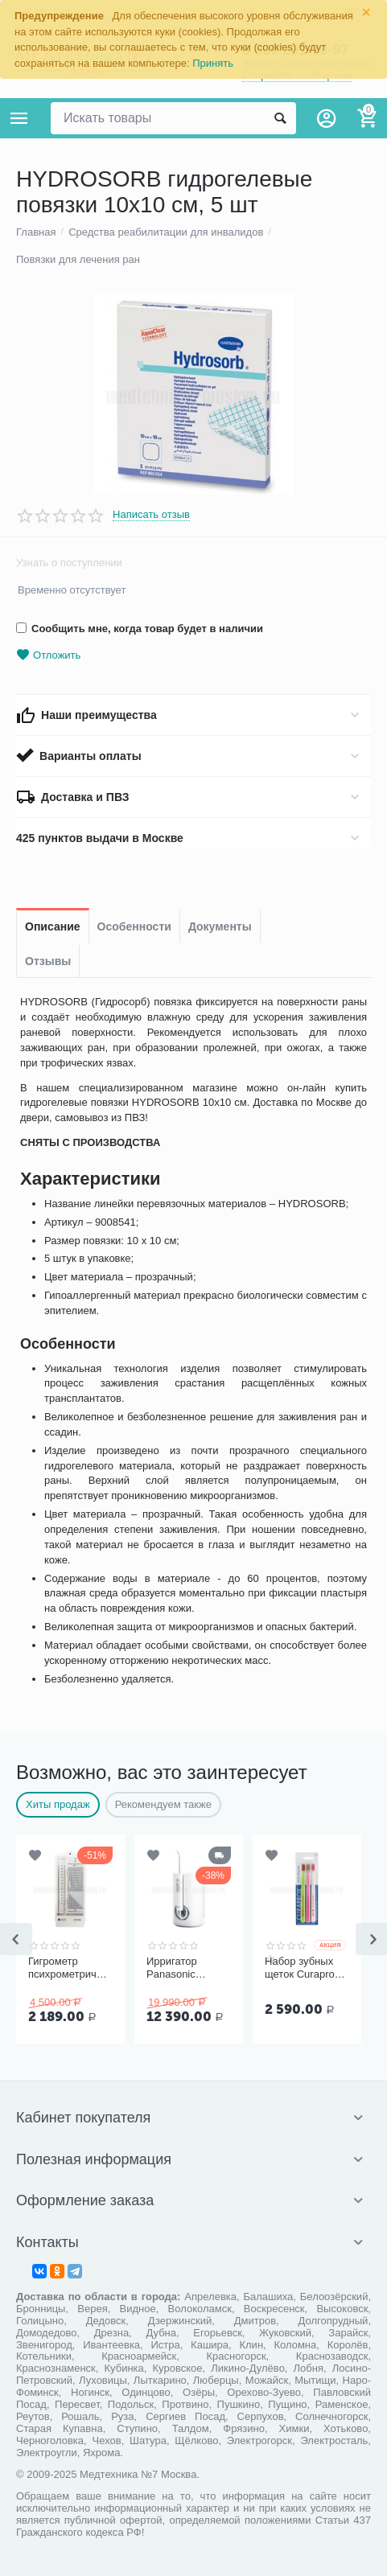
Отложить (48, 655)
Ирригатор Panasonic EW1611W (171, 1968)
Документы (220, 926)
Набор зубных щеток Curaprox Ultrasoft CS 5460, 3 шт (302, 1968)
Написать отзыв (151, 514)
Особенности (134, 926)
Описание (52, 926)
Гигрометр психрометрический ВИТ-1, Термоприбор (70, 1968)
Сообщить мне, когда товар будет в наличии (139, 628)
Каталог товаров (19, 118)
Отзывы (48, 961)
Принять (212, 63)
